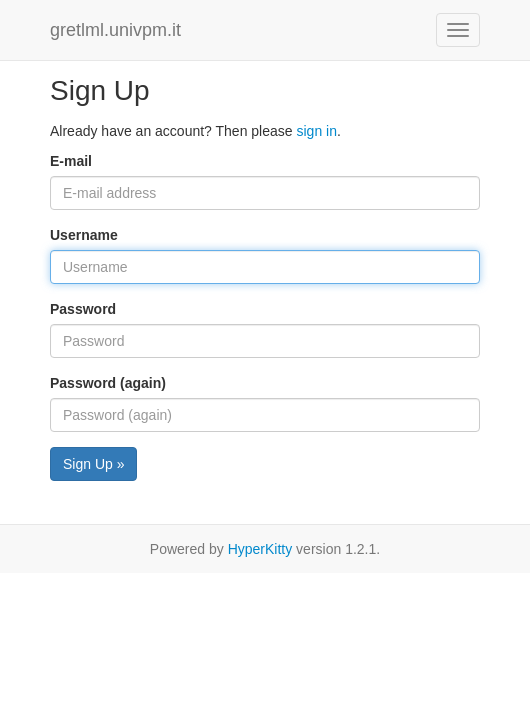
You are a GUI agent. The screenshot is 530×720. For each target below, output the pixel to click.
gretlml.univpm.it (115, 30)
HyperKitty (260, 549)
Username (84, 235)
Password (83, 309)
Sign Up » (93, 464)
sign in (316, 131)
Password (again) (108, 383)
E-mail (71, 161)
